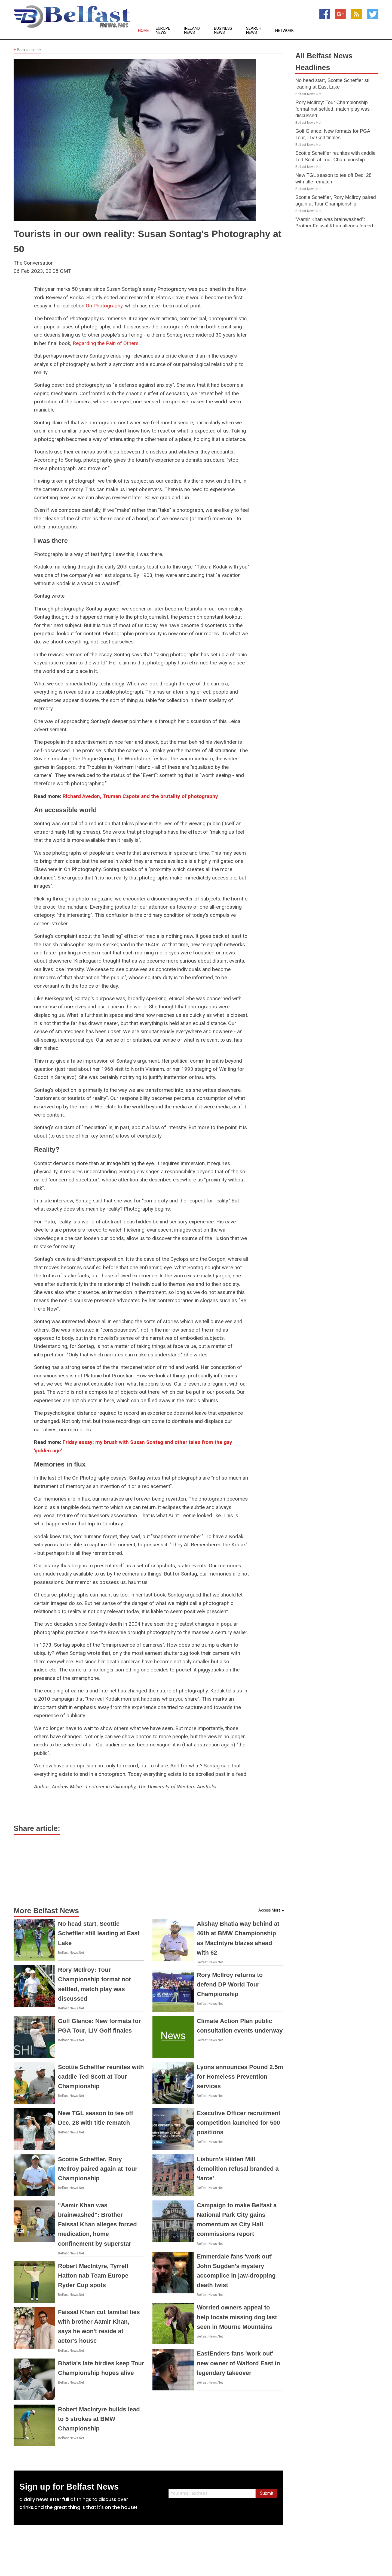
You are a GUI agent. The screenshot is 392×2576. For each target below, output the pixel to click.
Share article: (37, 1828)
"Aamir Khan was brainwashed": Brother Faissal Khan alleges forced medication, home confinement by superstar (97, 2224)
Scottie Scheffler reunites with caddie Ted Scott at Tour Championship (101, 2077)
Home (143, 31)
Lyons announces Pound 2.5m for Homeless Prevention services (240, 2077)
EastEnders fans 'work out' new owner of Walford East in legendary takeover (238, 2363)
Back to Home (27, 50)
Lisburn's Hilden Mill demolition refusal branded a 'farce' (238, 2169)
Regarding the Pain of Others (106, 343)
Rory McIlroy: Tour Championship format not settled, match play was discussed (332, 109)
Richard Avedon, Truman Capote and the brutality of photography (140, 796)
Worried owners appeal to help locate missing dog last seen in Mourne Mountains (237, 2317)
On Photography (104, 306)
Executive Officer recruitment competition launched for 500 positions (238, 2123)
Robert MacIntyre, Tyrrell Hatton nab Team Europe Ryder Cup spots (93, 2275)
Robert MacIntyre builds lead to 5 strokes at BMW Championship (99, 2419)
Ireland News (192, 30)
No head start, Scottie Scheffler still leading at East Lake (99, 1933)
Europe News (163, 30)
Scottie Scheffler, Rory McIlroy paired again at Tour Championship (97, 2169)
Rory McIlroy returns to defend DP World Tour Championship (230, 1984)
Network (284, 31)
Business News (223, 30)
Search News (253, 30)
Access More (269, 1910)
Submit (266, 2493)
